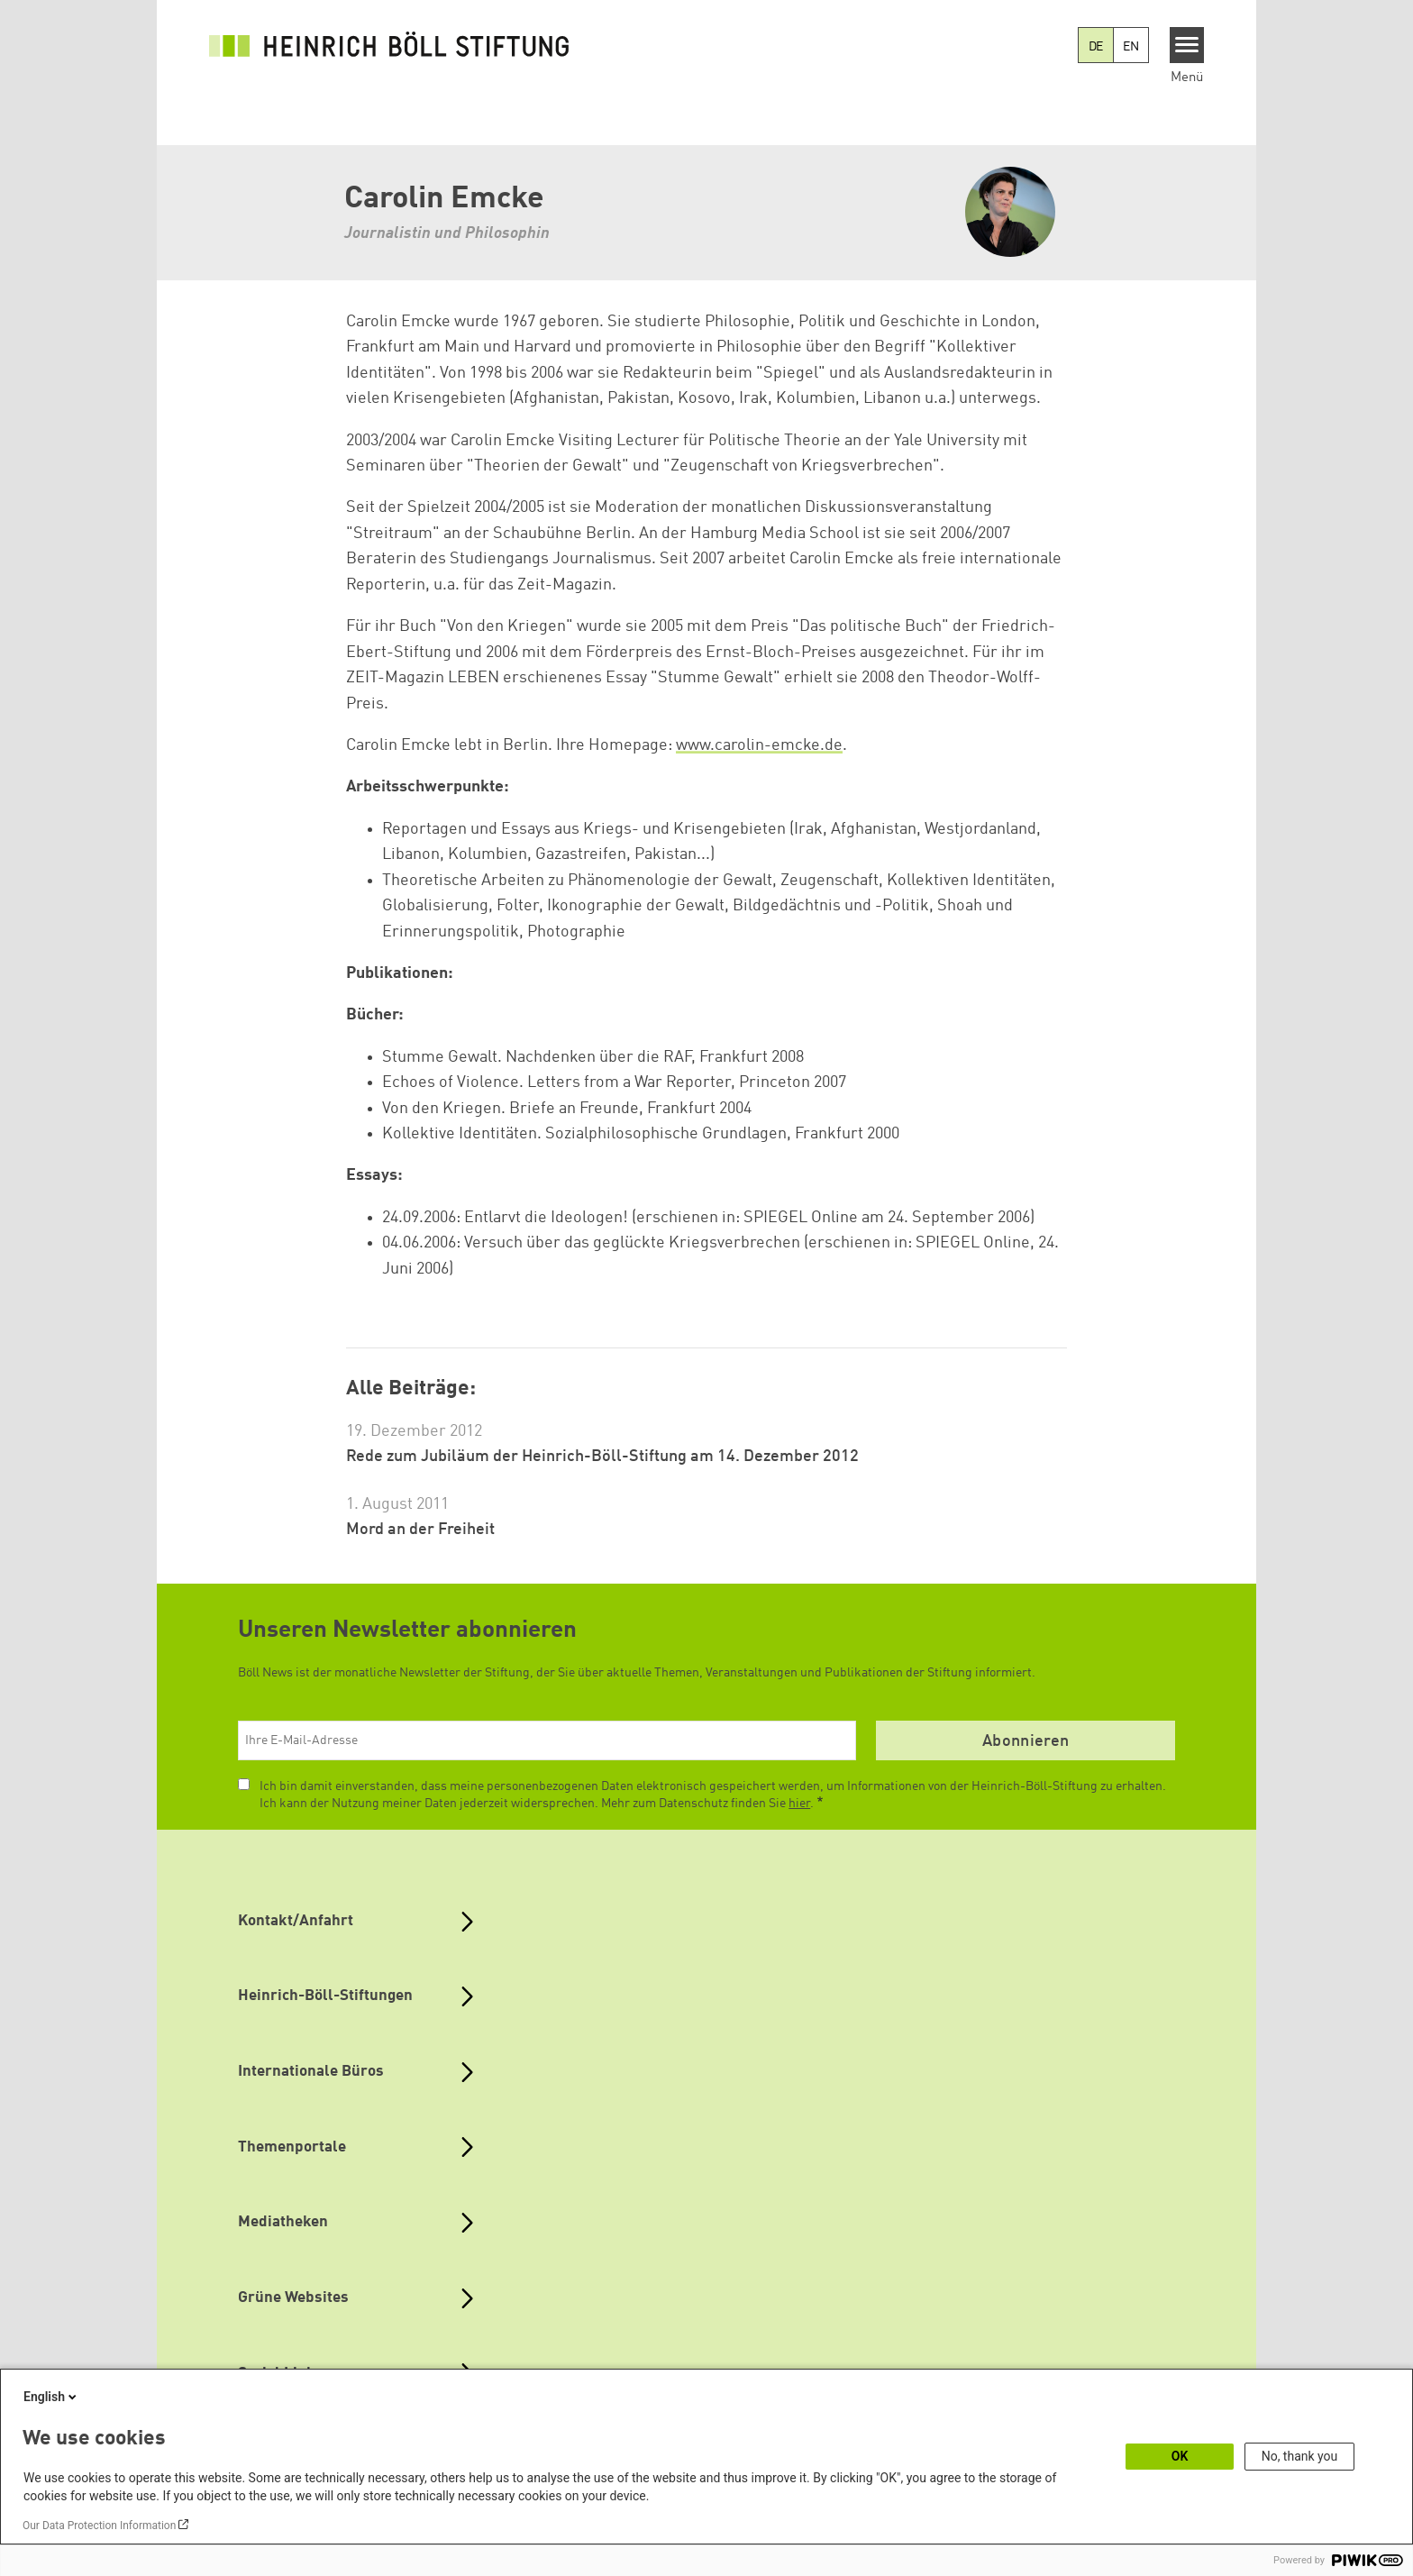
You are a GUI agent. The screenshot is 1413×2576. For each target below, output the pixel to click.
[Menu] (1187, 45)
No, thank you (1300, 2456)
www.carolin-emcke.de (759, 745)
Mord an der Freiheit (420, 1529)
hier (799, 1803)
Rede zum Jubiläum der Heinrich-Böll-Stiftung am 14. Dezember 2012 (602, 1456)
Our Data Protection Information (99, 2525)
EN (1131, 47)
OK (1180, 2456)
